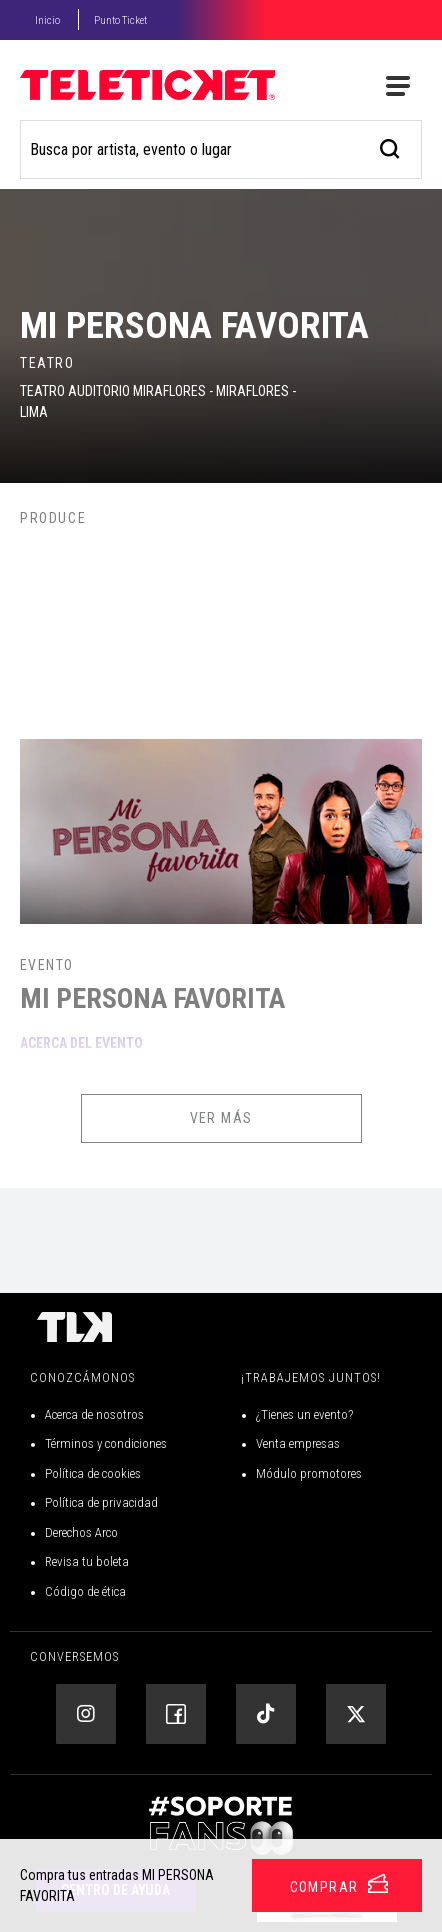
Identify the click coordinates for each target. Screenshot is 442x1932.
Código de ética (85, 1591)
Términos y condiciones (106, 1443)
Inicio (47, 20)
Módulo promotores (309, 1473)
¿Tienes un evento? (304, 1414)
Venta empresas (298, 1443)
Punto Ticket (120, 20)
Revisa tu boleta (87, 1561)
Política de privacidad (101, 1502)
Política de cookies (93, 1473)
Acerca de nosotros (94, 1414)
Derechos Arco (81, 1532)
